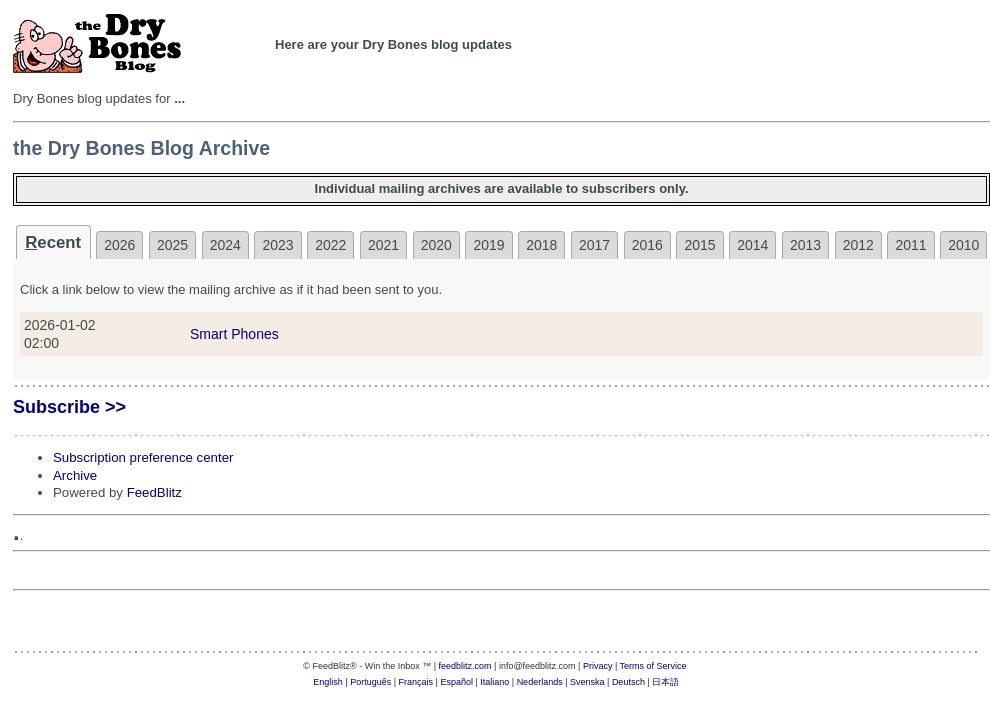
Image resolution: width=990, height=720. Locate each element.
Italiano (494, 682)
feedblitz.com (465, 666)
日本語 (665, 682)
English (328, 682)
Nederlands (540, 682)
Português (370, 682)
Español (456, 682)
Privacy (598, 666)
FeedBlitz (154, 492)
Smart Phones (234, 334)
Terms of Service (653, 666)
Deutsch (628, 682)
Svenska (587, 682)
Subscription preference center (143, 457)
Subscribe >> (69, 407)
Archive (75, 475)
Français (416, 682)
